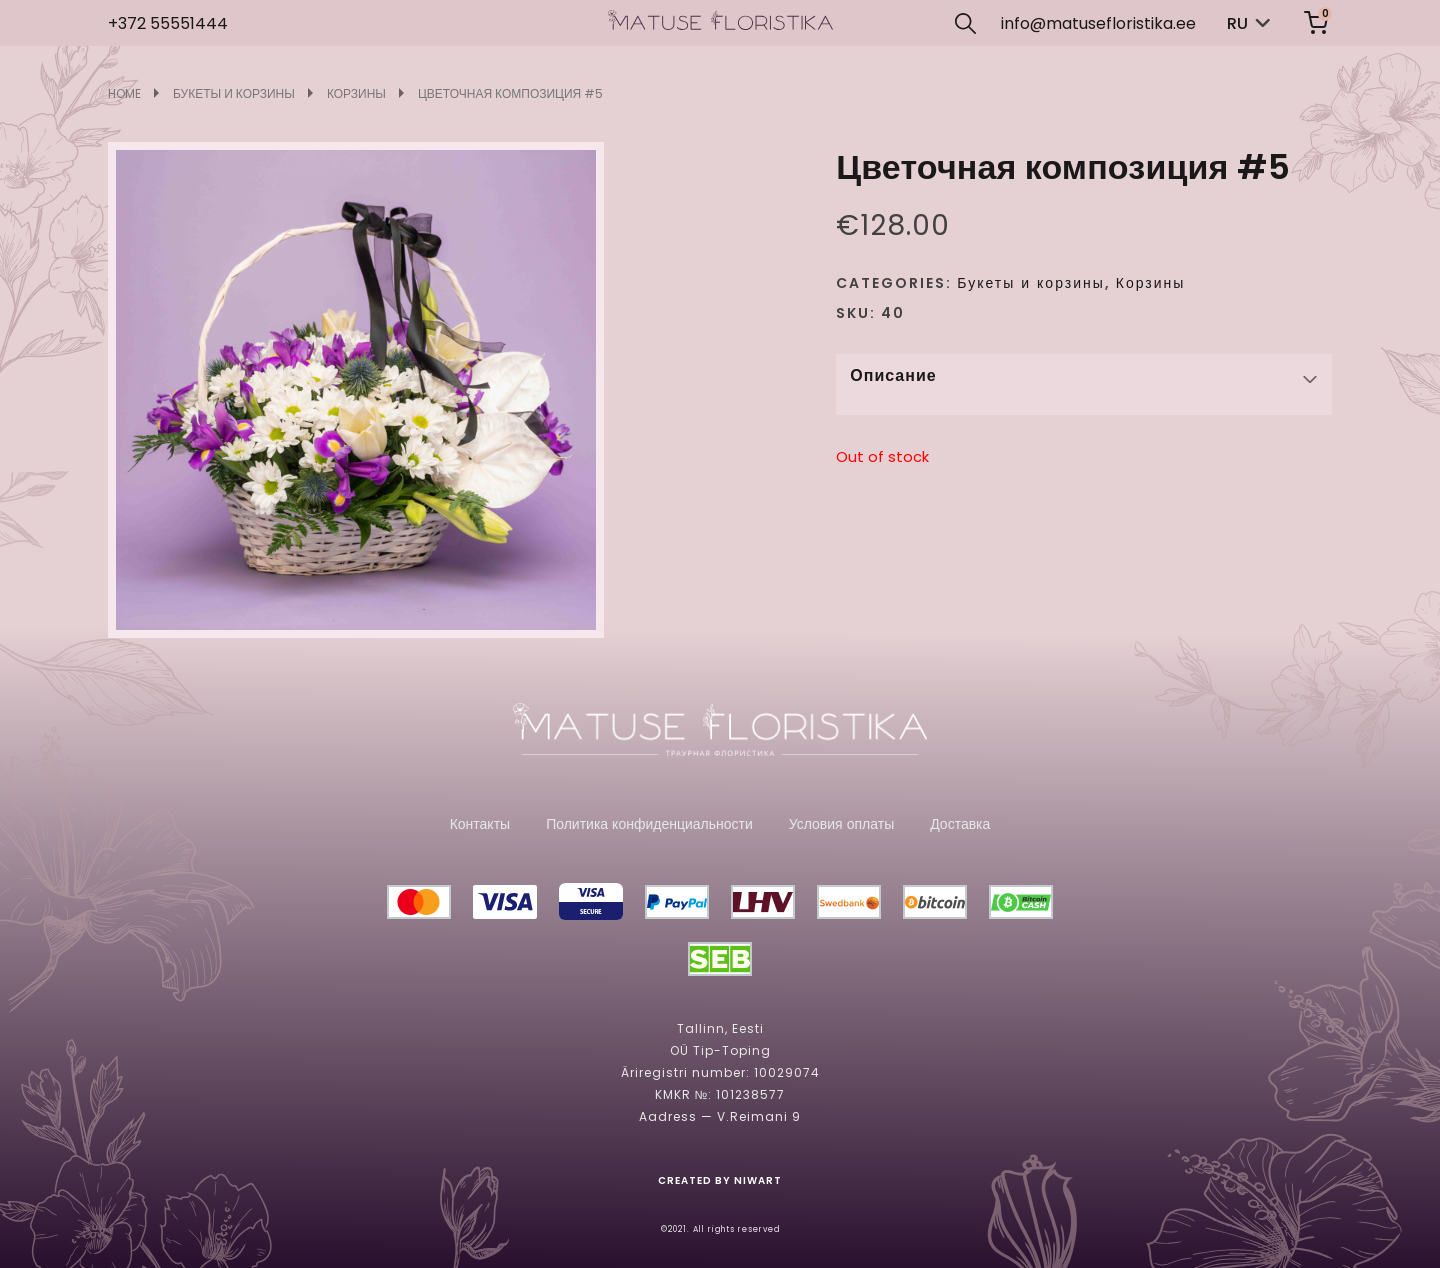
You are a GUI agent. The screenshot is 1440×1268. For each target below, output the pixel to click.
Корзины (356, 94)
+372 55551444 (168, 23)
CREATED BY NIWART (720, 1181)
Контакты (480, 824)
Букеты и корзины (234, 94)
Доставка (960, 824)
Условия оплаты (841, 824)
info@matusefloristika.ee (1098, 23)
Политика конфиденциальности (649, 824)
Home (124, 94)
